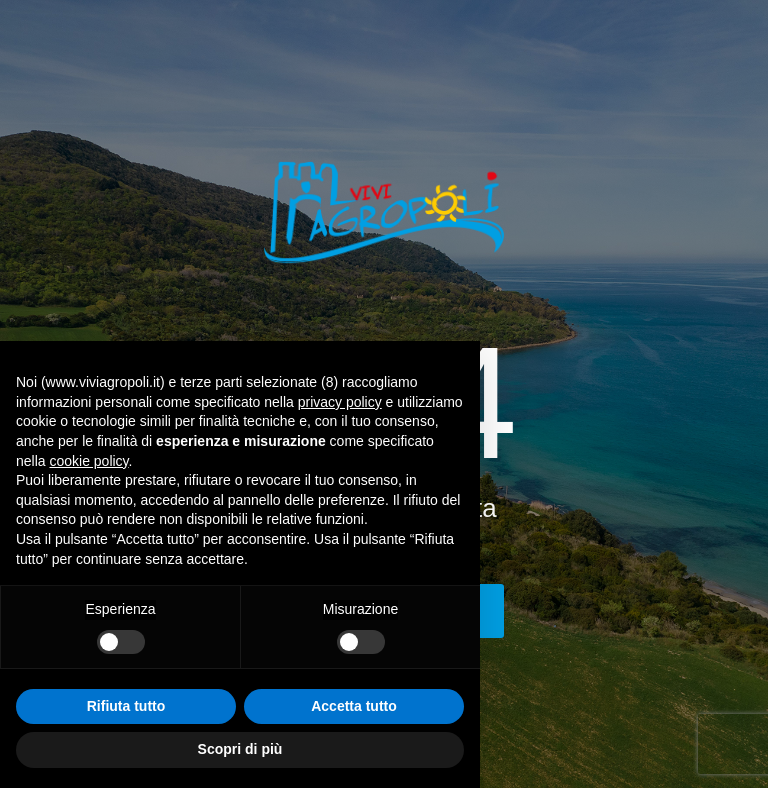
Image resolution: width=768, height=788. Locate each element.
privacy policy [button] (340, 402)
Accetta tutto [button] (354, 706)
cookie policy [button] (88, 461)
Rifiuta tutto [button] (126, 706)
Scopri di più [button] (240, 749)
